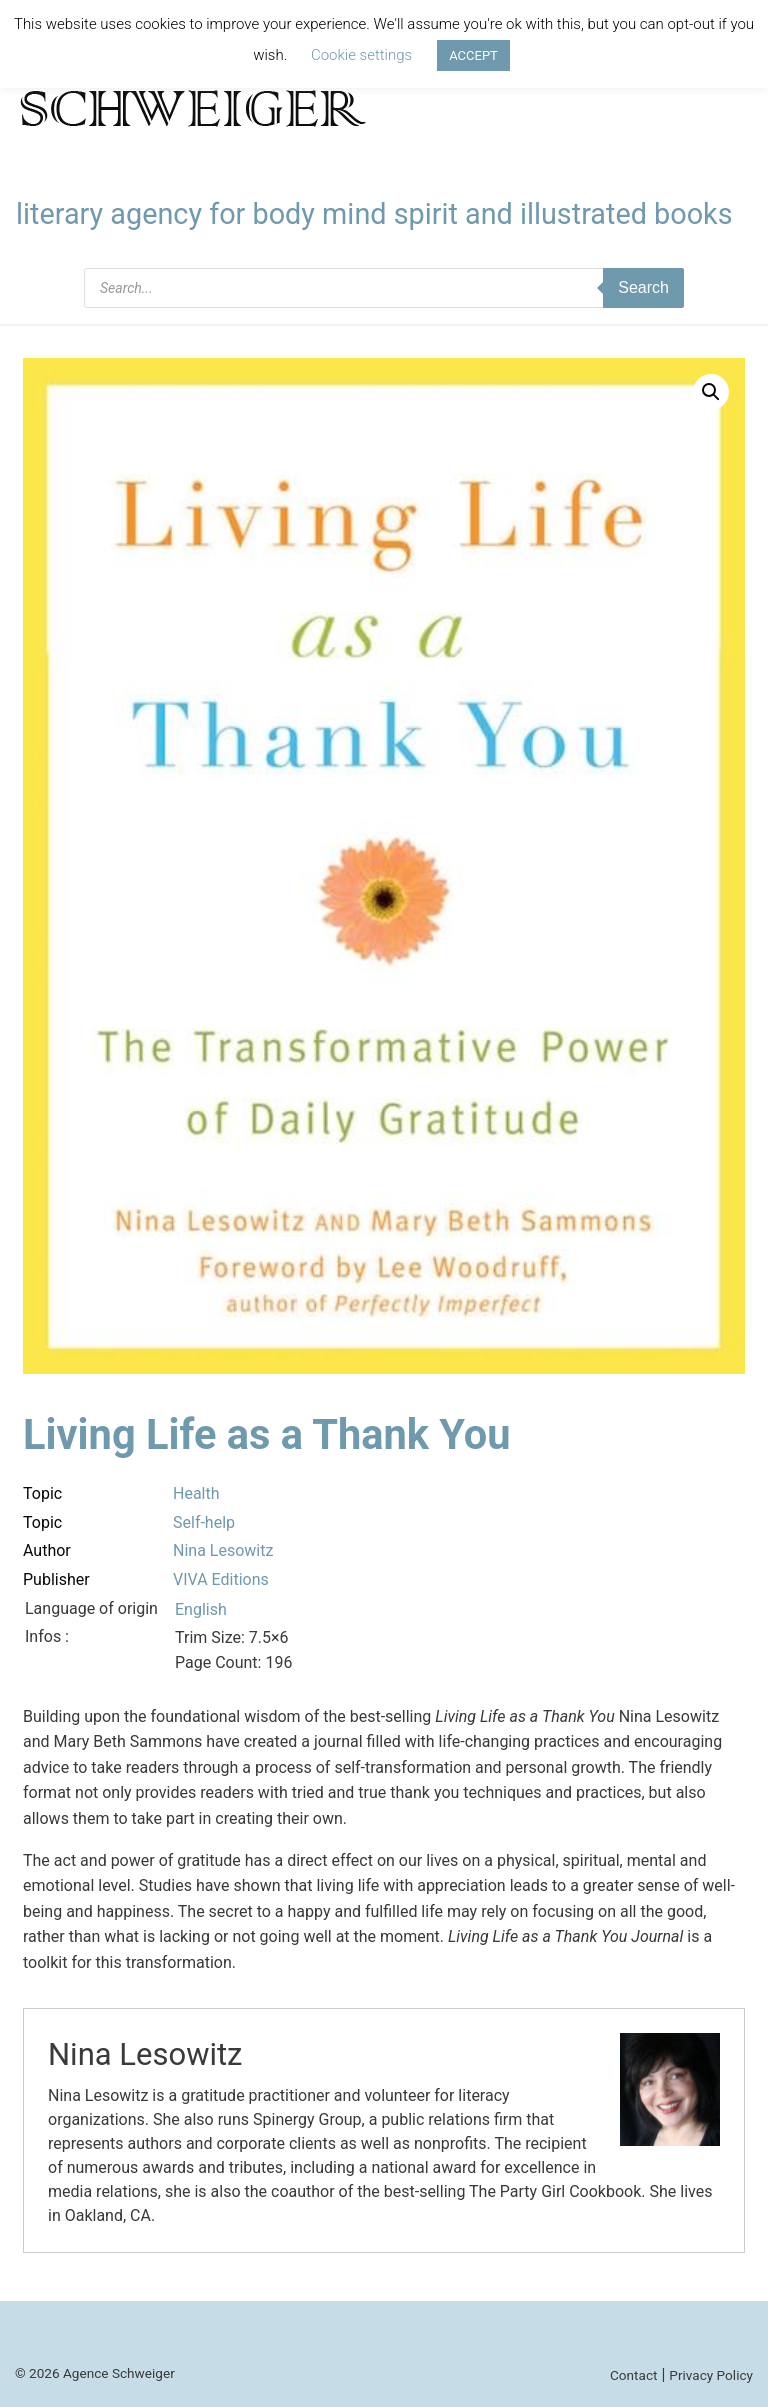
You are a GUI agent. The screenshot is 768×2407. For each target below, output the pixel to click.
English (201, 1609)
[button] (711, 392)
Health (196, 1493)
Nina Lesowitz (223, 1550)
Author (47, 1550)
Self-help (204, 1522)
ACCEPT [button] (473, 55)
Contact (634, 2375)
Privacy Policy (711, 2375)
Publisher (56, 1579)
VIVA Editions (221, 1579)
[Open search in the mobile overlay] (384, 288)
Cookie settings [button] (361, 55)
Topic (42, 1493)
